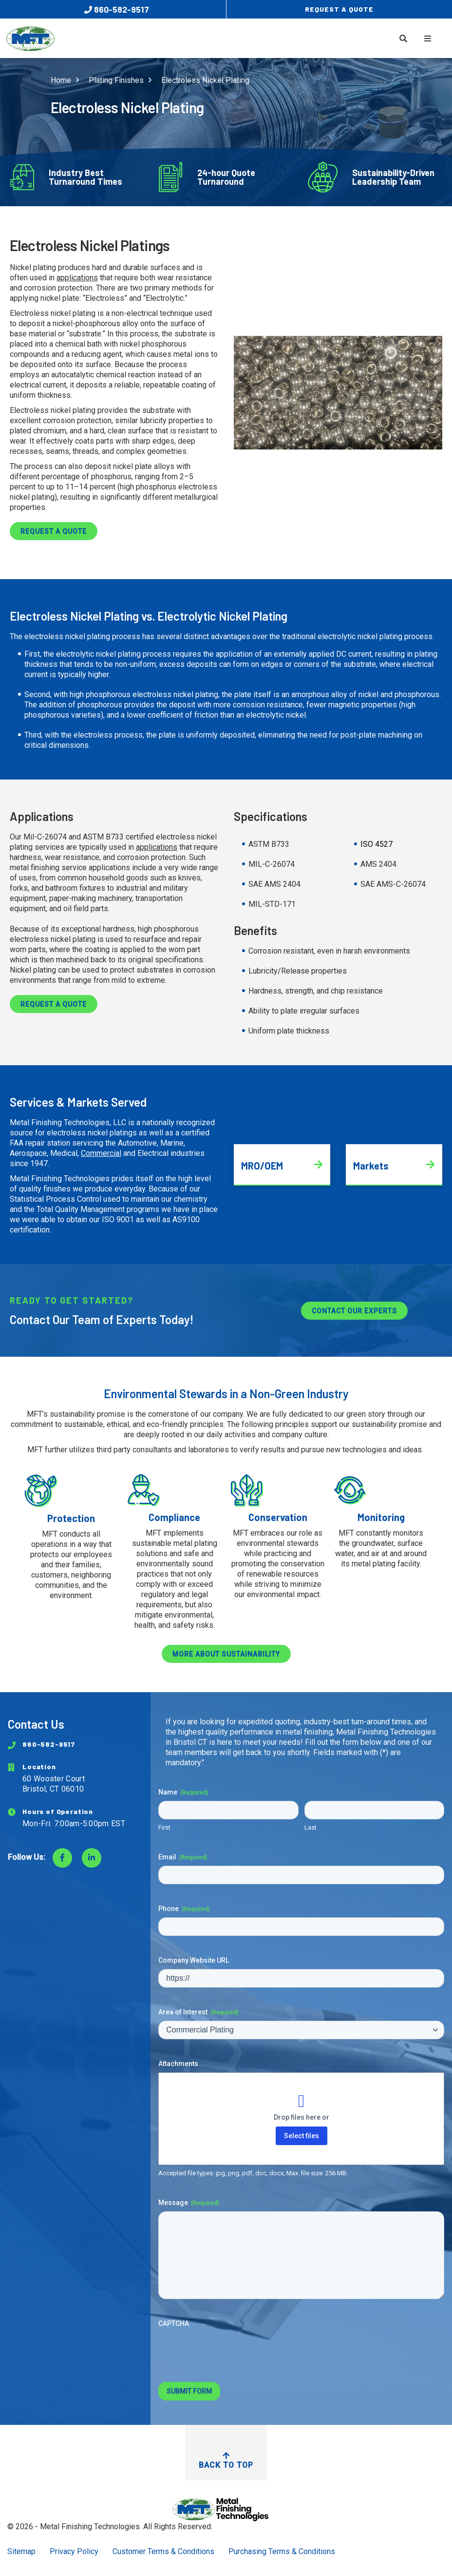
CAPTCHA (173, 2323)
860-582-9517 (116, 9)
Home (61, 80)
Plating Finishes (116, 80)
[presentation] (232, 2351)
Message (188, 2203)
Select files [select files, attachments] (301, 2136)
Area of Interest (198, 2012)
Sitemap (21, 2551)
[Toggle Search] (403, 38)
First (164, 1827)
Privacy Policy (74, 2551)
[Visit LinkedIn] (91, 1858)
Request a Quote (53, 531)
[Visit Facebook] (62, 1858)
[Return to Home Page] (226, 2509)
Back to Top (226, 2461)
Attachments (178, 2064)
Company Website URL (193, 1960)
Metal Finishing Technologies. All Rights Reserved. (126, 2526)
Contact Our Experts (354, 1311)
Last (310, 1827)
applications (77, 277)
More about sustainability (226, 1654)
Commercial (101, 1153)
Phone (184, 1909)
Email (182, 1857)
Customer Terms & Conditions (163, 2551)
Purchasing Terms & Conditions (281, 2551)
